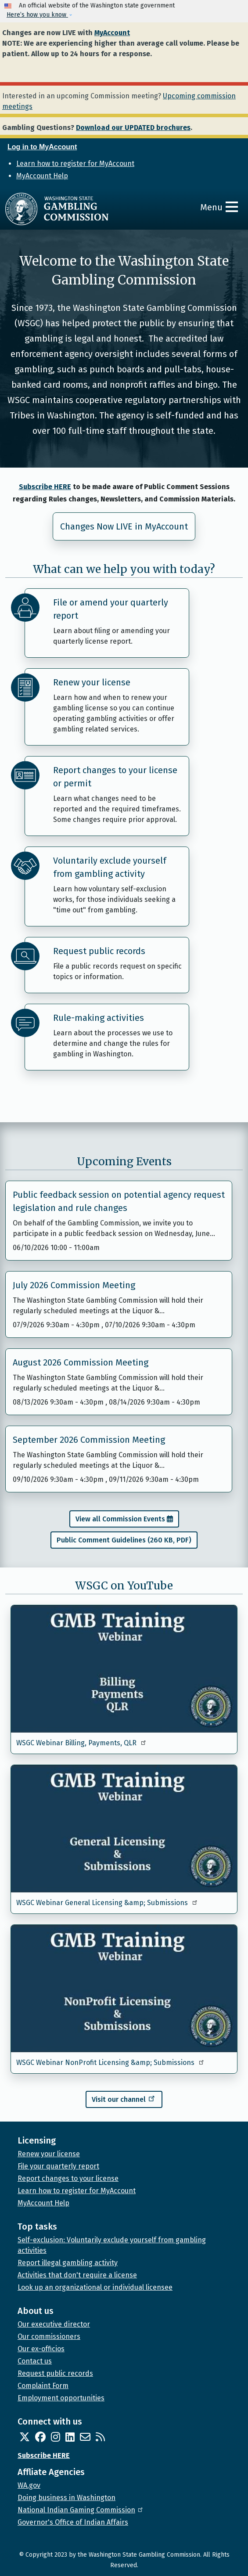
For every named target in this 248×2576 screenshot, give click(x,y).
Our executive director (54, 2324)
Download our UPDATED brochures (133, 127)
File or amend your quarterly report (110, 609)
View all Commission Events (120, 1519)
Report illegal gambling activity (68, 2263)
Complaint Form (43, 2385)
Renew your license (91, 682)
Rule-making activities (98, 1017)
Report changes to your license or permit (115, 777)
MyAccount (112, 33)
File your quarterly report (58, 2166)
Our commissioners (49, 2336)
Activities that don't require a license (77, 2275)
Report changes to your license (68, 2178)
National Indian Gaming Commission (81, 2510)
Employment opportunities (61, 2398)
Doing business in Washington (66, 2497)
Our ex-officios (41, 2349)
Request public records (99, 951)
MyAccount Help (42, 176)
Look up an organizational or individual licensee (95, 2287)
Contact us (35, 2361)
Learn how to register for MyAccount (75, 163)
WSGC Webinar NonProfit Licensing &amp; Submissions (110, 2062)
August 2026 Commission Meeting (80, 1362)
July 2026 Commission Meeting (74, 1285)
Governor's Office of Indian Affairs (73, 2522)
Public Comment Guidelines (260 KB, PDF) (124, 1540)
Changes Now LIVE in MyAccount (124, 526)
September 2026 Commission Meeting (89, 1439)
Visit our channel (124, 2098)
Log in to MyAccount (42, 147)
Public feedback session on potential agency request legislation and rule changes (119, 1201)
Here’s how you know (37, 14)
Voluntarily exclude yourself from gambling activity (109, 867)
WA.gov (29, 2485)
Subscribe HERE (45, 487)
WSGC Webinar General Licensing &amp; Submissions (107, 1903)
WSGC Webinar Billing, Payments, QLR (81, 1743)
